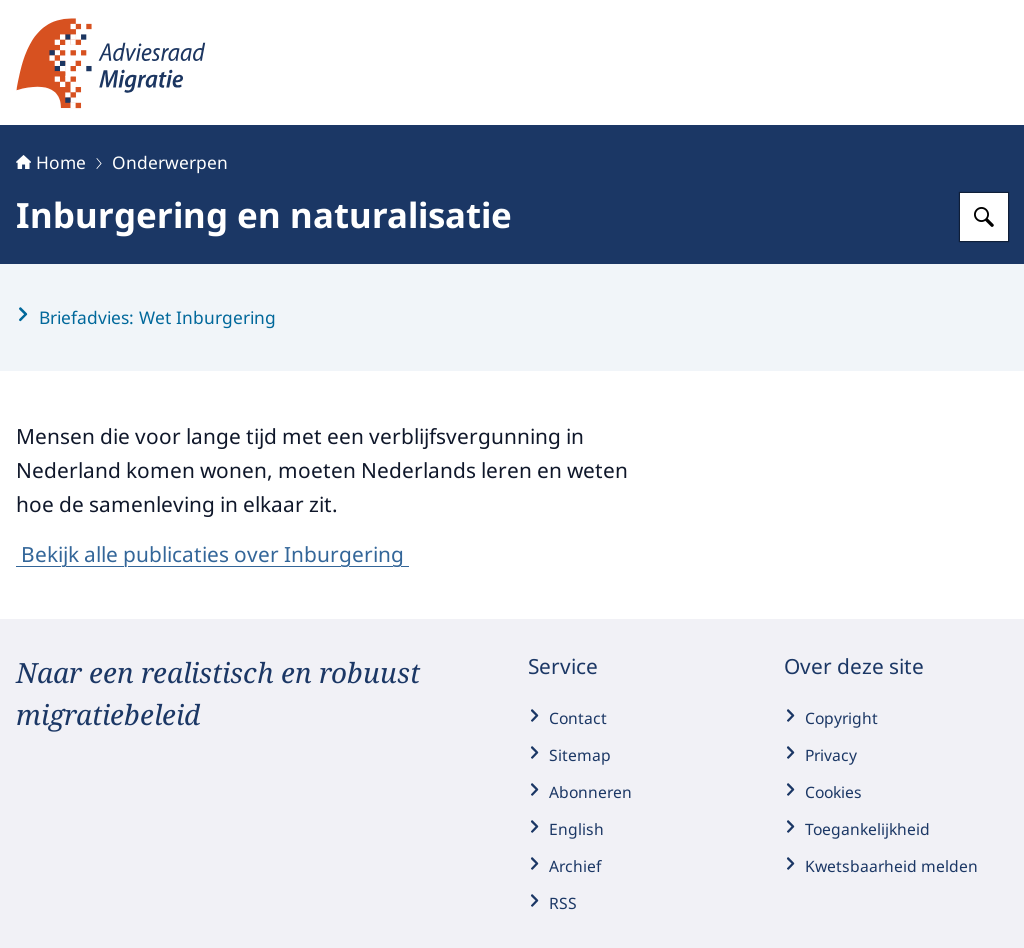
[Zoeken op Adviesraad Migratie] (984, 217)
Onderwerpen (170, 162)
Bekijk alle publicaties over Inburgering (212, 554)
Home (51, 162)
